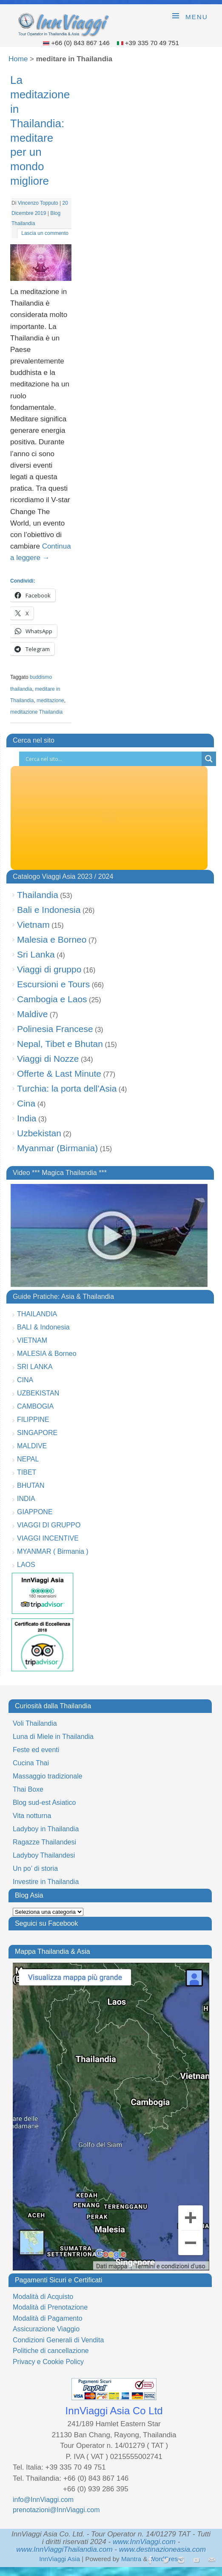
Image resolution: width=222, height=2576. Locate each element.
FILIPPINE (33, 1419)
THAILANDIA (37, 1314)
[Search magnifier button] (209, 759)
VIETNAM (32, 1340)
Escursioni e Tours (53, 984)
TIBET (26, 1472)
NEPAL (28, 1459)
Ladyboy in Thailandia (46, 1829)
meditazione (50, 700)
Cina (26, 1103)
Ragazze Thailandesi (44, 1842)
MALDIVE (32, 1446)
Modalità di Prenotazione (50, 2307)
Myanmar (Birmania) (57, 1148)
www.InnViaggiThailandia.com (64, 2549)
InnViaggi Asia (59, 2558)
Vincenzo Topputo (38, 203)
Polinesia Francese (55, 1029)
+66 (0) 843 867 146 (81, 42)
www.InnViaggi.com (144, 2542)
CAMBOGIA (35, 1406)
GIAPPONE (35, 1511)
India (27, 1118)
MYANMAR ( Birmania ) (52, 1551)
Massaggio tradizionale (48, 1776)
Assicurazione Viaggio (46, 2329)
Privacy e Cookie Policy (48, 2361)
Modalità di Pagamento (48, 2318)
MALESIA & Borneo (47, 1353)
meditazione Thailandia (36, 712)
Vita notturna (32, 1815)
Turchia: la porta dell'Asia (67, 1088)
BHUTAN (31, 1485)
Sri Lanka (36, 954)
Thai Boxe (28, 1789)
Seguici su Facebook (46, 1923)
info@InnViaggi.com (43, 2499)
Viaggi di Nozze (48, 1059)
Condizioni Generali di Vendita (58, 2340)
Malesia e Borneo (51, 939)
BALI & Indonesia (43, 1327)
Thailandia (37, 895)
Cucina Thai (31, 1763)
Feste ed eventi (36, 1749)
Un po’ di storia (35, 1868)
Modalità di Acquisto (43, 2296)
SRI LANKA (35, 1366)
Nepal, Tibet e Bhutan (60, 1044)
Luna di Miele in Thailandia (53, 1736)
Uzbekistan (39, 1133)
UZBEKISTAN (38, 1393)
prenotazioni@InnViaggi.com (56, 2509)
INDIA (26, 1498)
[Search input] (112, 759)
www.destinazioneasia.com (162, 2549)
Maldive (32, 1014)
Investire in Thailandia (46, 1881)
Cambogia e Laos (52, 999)
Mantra (131, 2558)
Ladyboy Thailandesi (44, 1855)
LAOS (26, 1564)
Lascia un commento (44, 233)
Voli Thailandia (35, 1723)
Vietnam (33, 924)
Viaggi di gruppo (49, 969)
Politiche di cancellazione (51, 2350)
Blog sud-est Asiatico (44, 1802)
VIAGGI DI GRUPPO (48, 1525)
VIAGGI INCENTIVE (48, 1538)
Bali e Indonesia (48, 910)
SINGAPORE (37, 1432)
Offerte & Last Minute (59, 1073)
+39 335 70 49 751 (152, 42)
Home (18, 59)
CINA (25, 1380)
